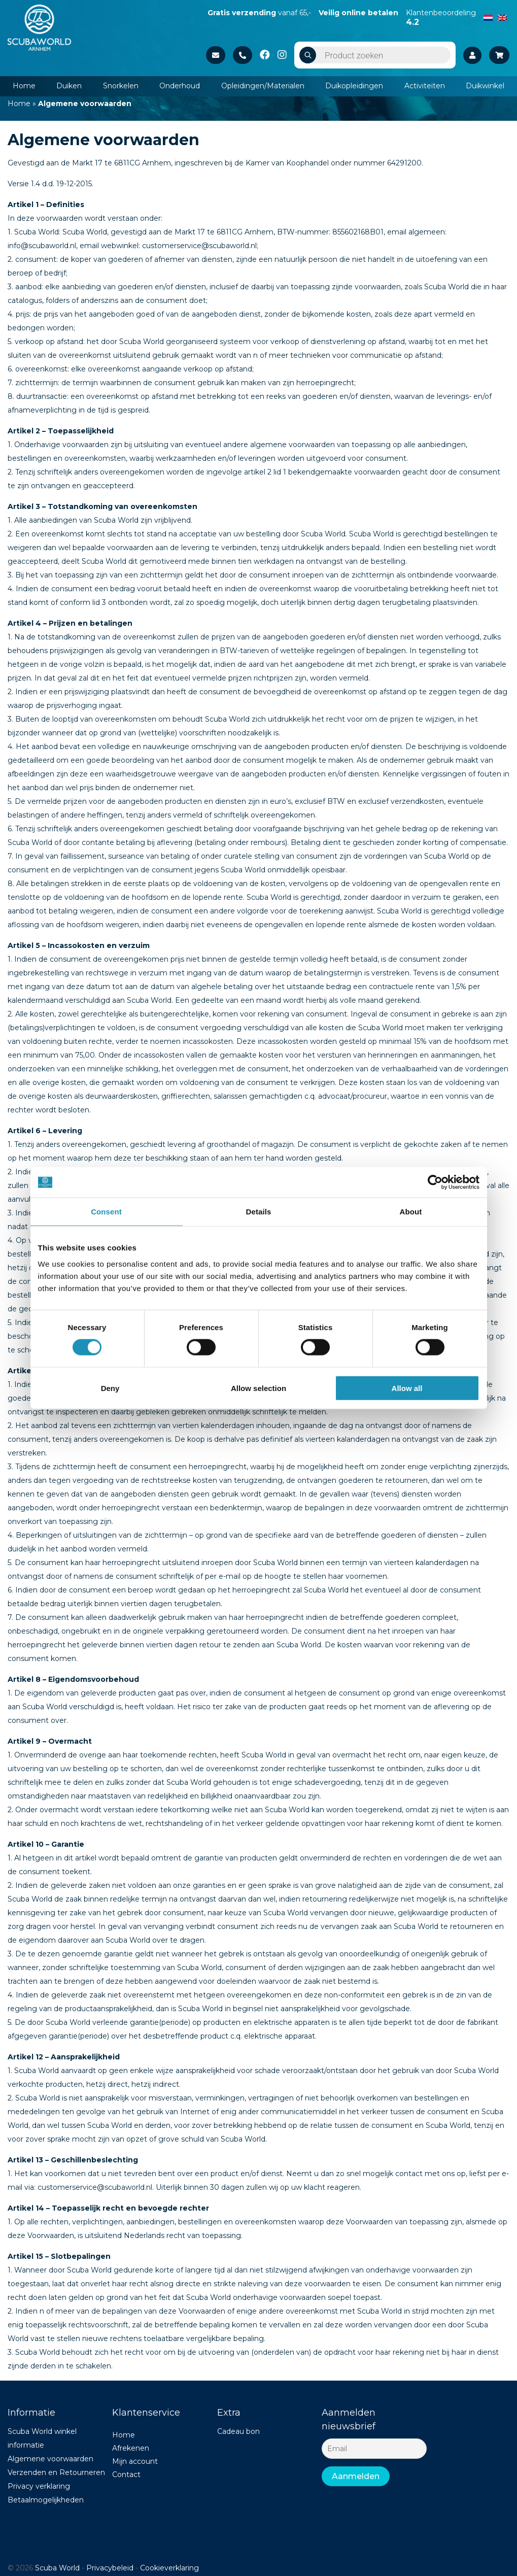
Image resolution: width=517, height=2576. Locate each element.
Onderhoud (179, 85)
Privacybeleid (109, 2567)
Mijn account (135, 2461)
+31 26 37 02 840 (242, 55)
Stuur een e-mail (215, 55)
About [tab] (411, 1211)
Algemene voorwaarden (50, 2458)
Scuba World (57, 2567)
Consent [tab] (106, 1211)
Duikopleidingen (354, 85)
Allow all (407, 1387)
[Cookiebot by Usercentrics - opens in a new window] (435, 1182)
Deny (110, 1387)
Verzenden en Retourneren (56, 2472)
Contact (126, 2474)
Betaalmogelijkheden (46, 2499)
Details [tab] (258, 1211)
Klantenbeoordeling (441, 17)
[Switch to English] (502, 17)
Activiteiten (424, 85)
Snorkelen (121, 85)
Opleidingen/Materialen (262, 85)
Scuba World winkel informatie (42, 2438)
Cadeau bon (238, 2431)
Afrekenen (130, 2448)
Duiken (69, 85)
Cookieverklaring (169, 2567)
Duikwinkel (485, 85)
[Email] (374, 2448)
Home (24, 85)
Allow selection (258, 1387)
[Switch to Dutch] (488, 17)
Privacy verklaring (39, 2486)
